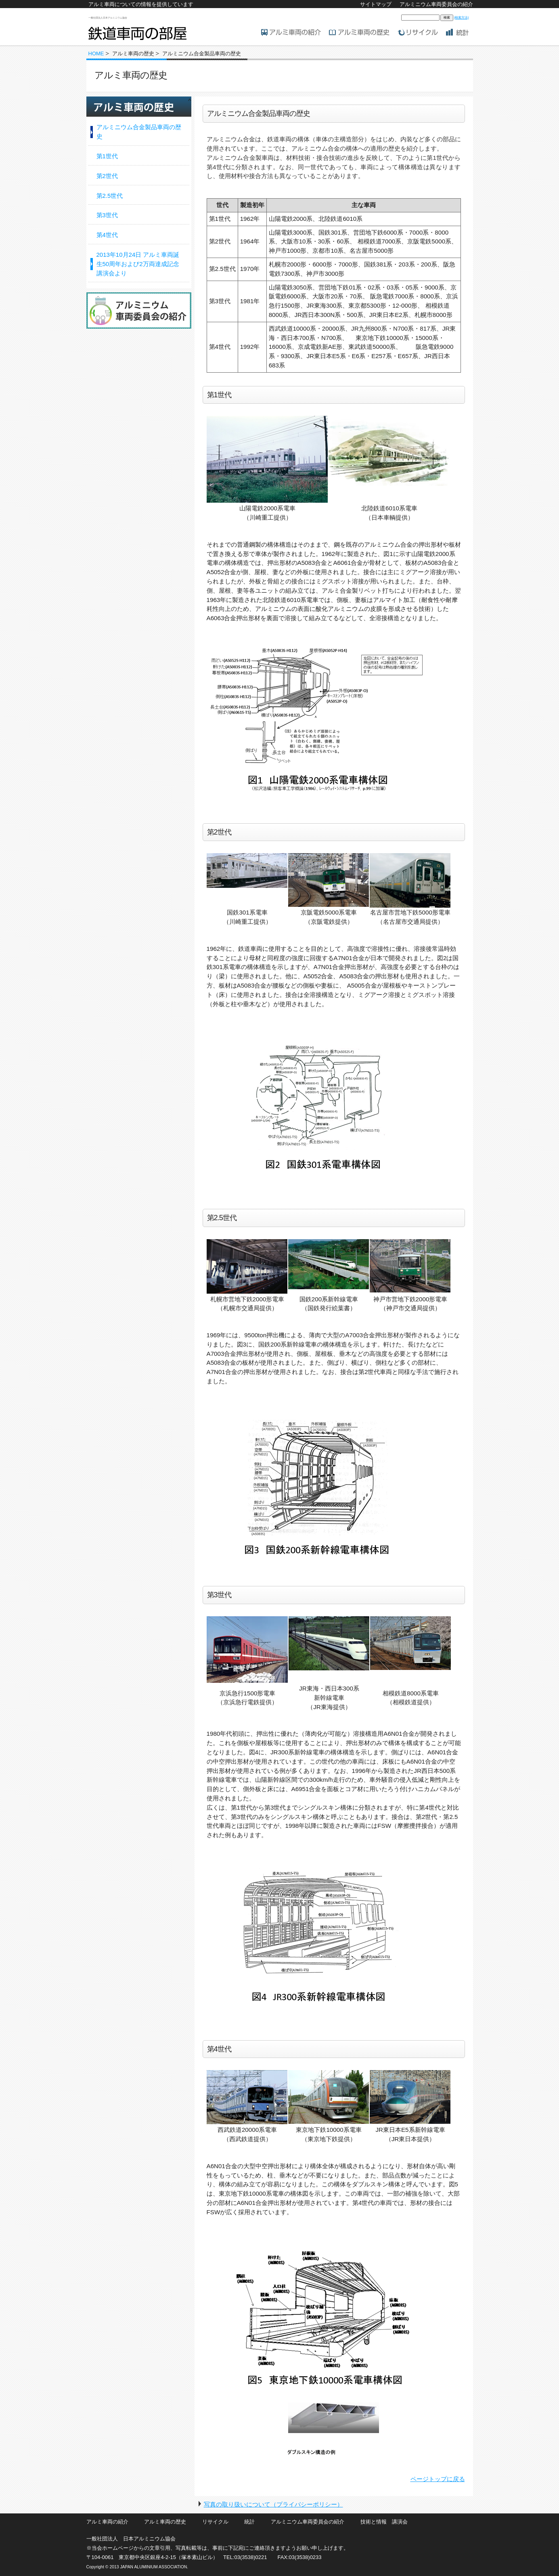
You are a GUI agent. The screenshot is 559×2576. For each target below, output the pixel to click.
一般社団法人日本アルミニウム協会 (107, 17)
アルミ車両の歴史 (165, 2522)
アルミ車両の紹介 (107, 2522)
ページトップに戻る (437, 2478)
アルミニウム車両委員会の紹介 (436, 4)
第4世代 (107, 234)
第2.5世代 (109, 195)
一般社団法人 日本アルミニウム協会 (131, 2539)
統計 (249, 2522)
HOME (96, 53)
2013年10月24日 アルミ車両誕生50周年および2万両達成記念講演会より (138, 264)
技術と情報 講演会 (384, 2522)
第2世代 (107, 175)
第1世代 (107, 156)
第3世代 (107, 215)
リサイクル (215, 2522)
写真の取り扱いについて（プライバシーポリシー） (273, 2504)
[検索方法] (461, 17)
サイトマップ (376, 4)
